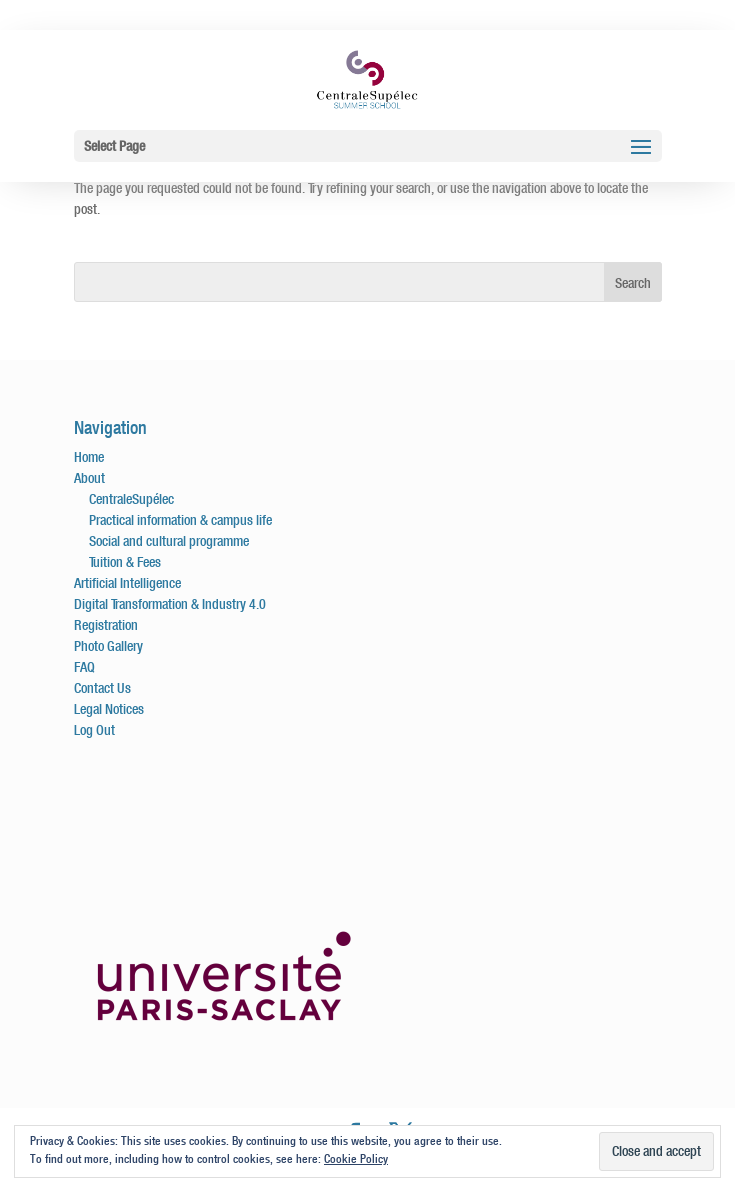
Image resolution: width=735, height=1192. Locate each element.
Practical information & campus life (180, 520)
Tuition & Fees (125, 562)
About (89, 478)
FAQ (84, 667)
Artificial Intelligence (127, 583)
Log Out (94, 730)
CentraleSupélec (131, 499)
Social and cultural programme (169, 541)
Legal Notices (109, 709)
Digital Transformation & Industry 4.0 (170, 604)
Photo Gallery (108, 646)
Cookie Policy (356, 1158)
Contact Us (102, 688)
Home (89, 457)
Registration (106, 625)
